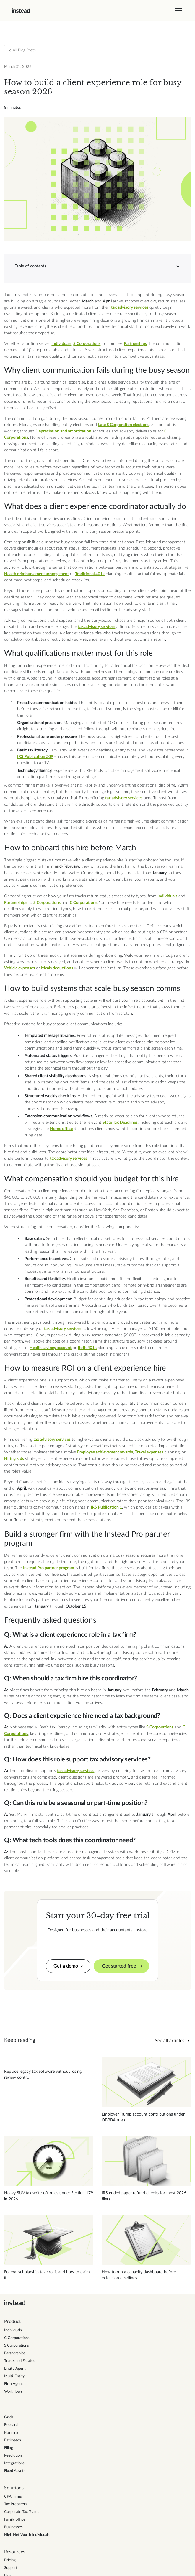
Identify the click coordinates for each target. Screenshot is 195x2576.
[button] (177, 11)
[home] (21, 10)
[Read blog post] (48, 2068)
